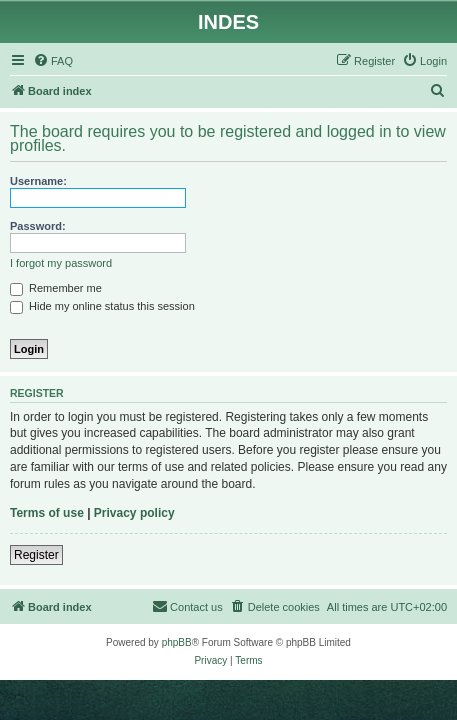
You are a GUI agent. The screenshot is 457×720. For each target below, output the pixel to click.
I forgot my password (61, 263)
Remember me (56, 288)
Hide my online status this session (102, 306)
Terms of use (47, 513)
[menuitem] (53, 61)
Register (36, 555)
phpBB (177, 642)
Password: (38, 226)
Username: (38, 181)
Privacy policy (134, 513)
